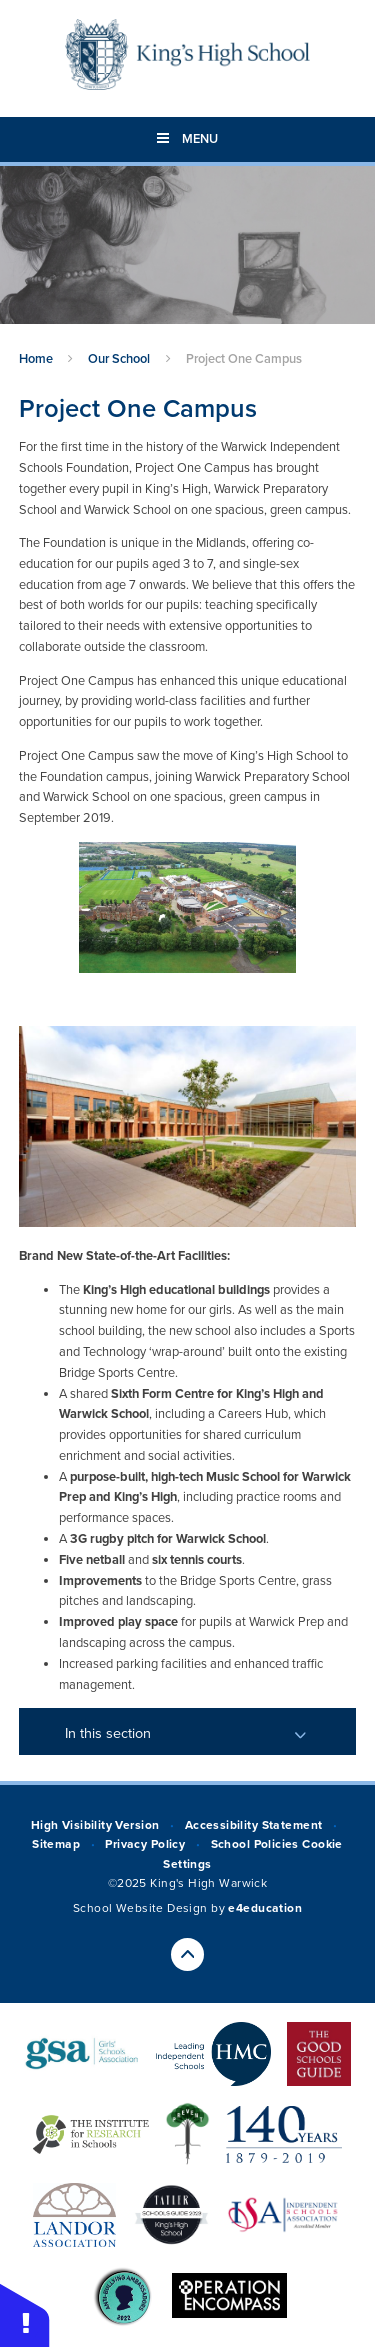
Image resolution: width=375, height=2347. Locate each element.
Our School (119, 359)
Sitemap (56, 1844)
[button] (25, 2314)
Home (36, 359)
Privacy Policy (145, 1844)
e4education (265, 1908)
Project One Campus (244, 359)
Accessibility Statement (254, 1825)
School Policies (255, 1844)
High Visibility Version (95, 1825)
